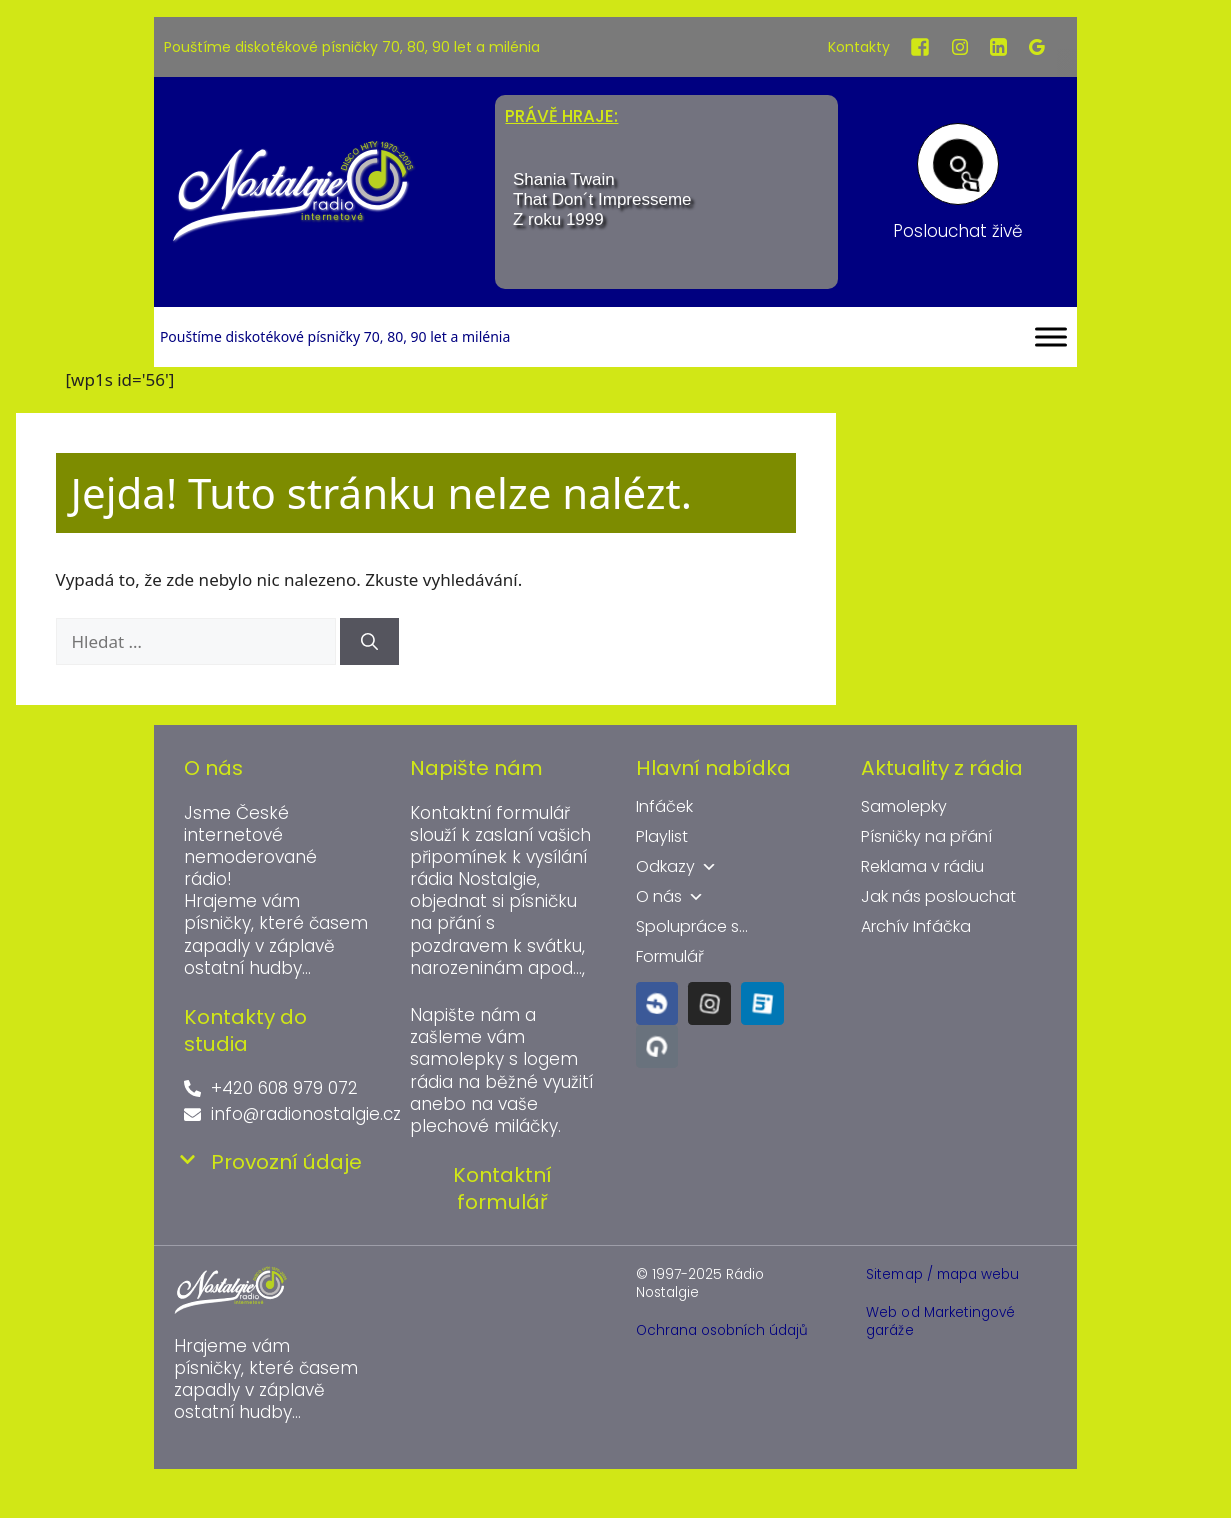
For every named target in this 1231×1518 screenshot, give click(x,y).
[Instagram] (960, 47)
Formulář (670, 957)
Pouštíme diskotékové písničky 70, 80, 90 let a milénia (352, 47)
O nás (670, 897)
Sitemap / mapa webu (942, 1274)
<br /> (666, 205)
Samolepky (904, 807)
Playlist (662, 837)
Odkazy (676, 867)
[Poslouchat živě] (958, 164)
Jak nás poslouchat (938, 897)
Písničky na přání (926, 837)
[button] (277, 1162)
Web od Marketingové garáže (940, 1321)
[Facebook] (920, 47)
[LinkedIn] (998, 47)
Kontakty (859, 47)
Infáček (664, 807)
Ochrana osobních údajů (722, 1330)
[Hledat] (369, 642)
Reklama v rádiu (922, 867)
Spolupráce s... (692, 927)
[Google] (1037, 47)
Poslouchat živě (958, 231)
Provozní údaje (286, 1162)
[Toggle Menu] (1051, 336)
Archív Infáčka (916, 927)
